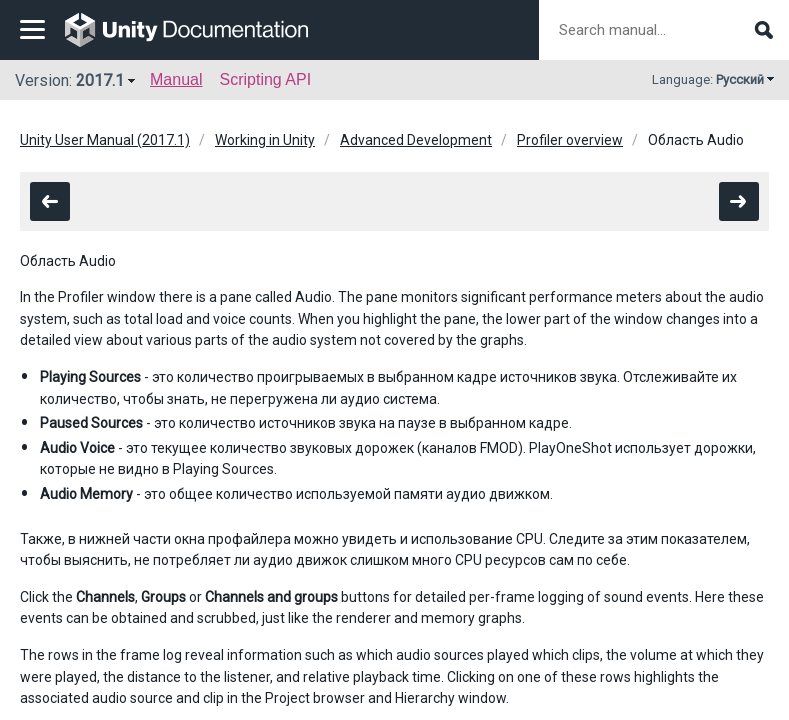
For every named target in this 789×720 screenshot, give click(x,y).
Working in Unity (265, 140)
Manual (176, 79)
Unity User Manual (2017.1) (105, 140)
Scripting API (265, 79)
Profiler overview (570, 140)
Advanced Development (416, 140)
